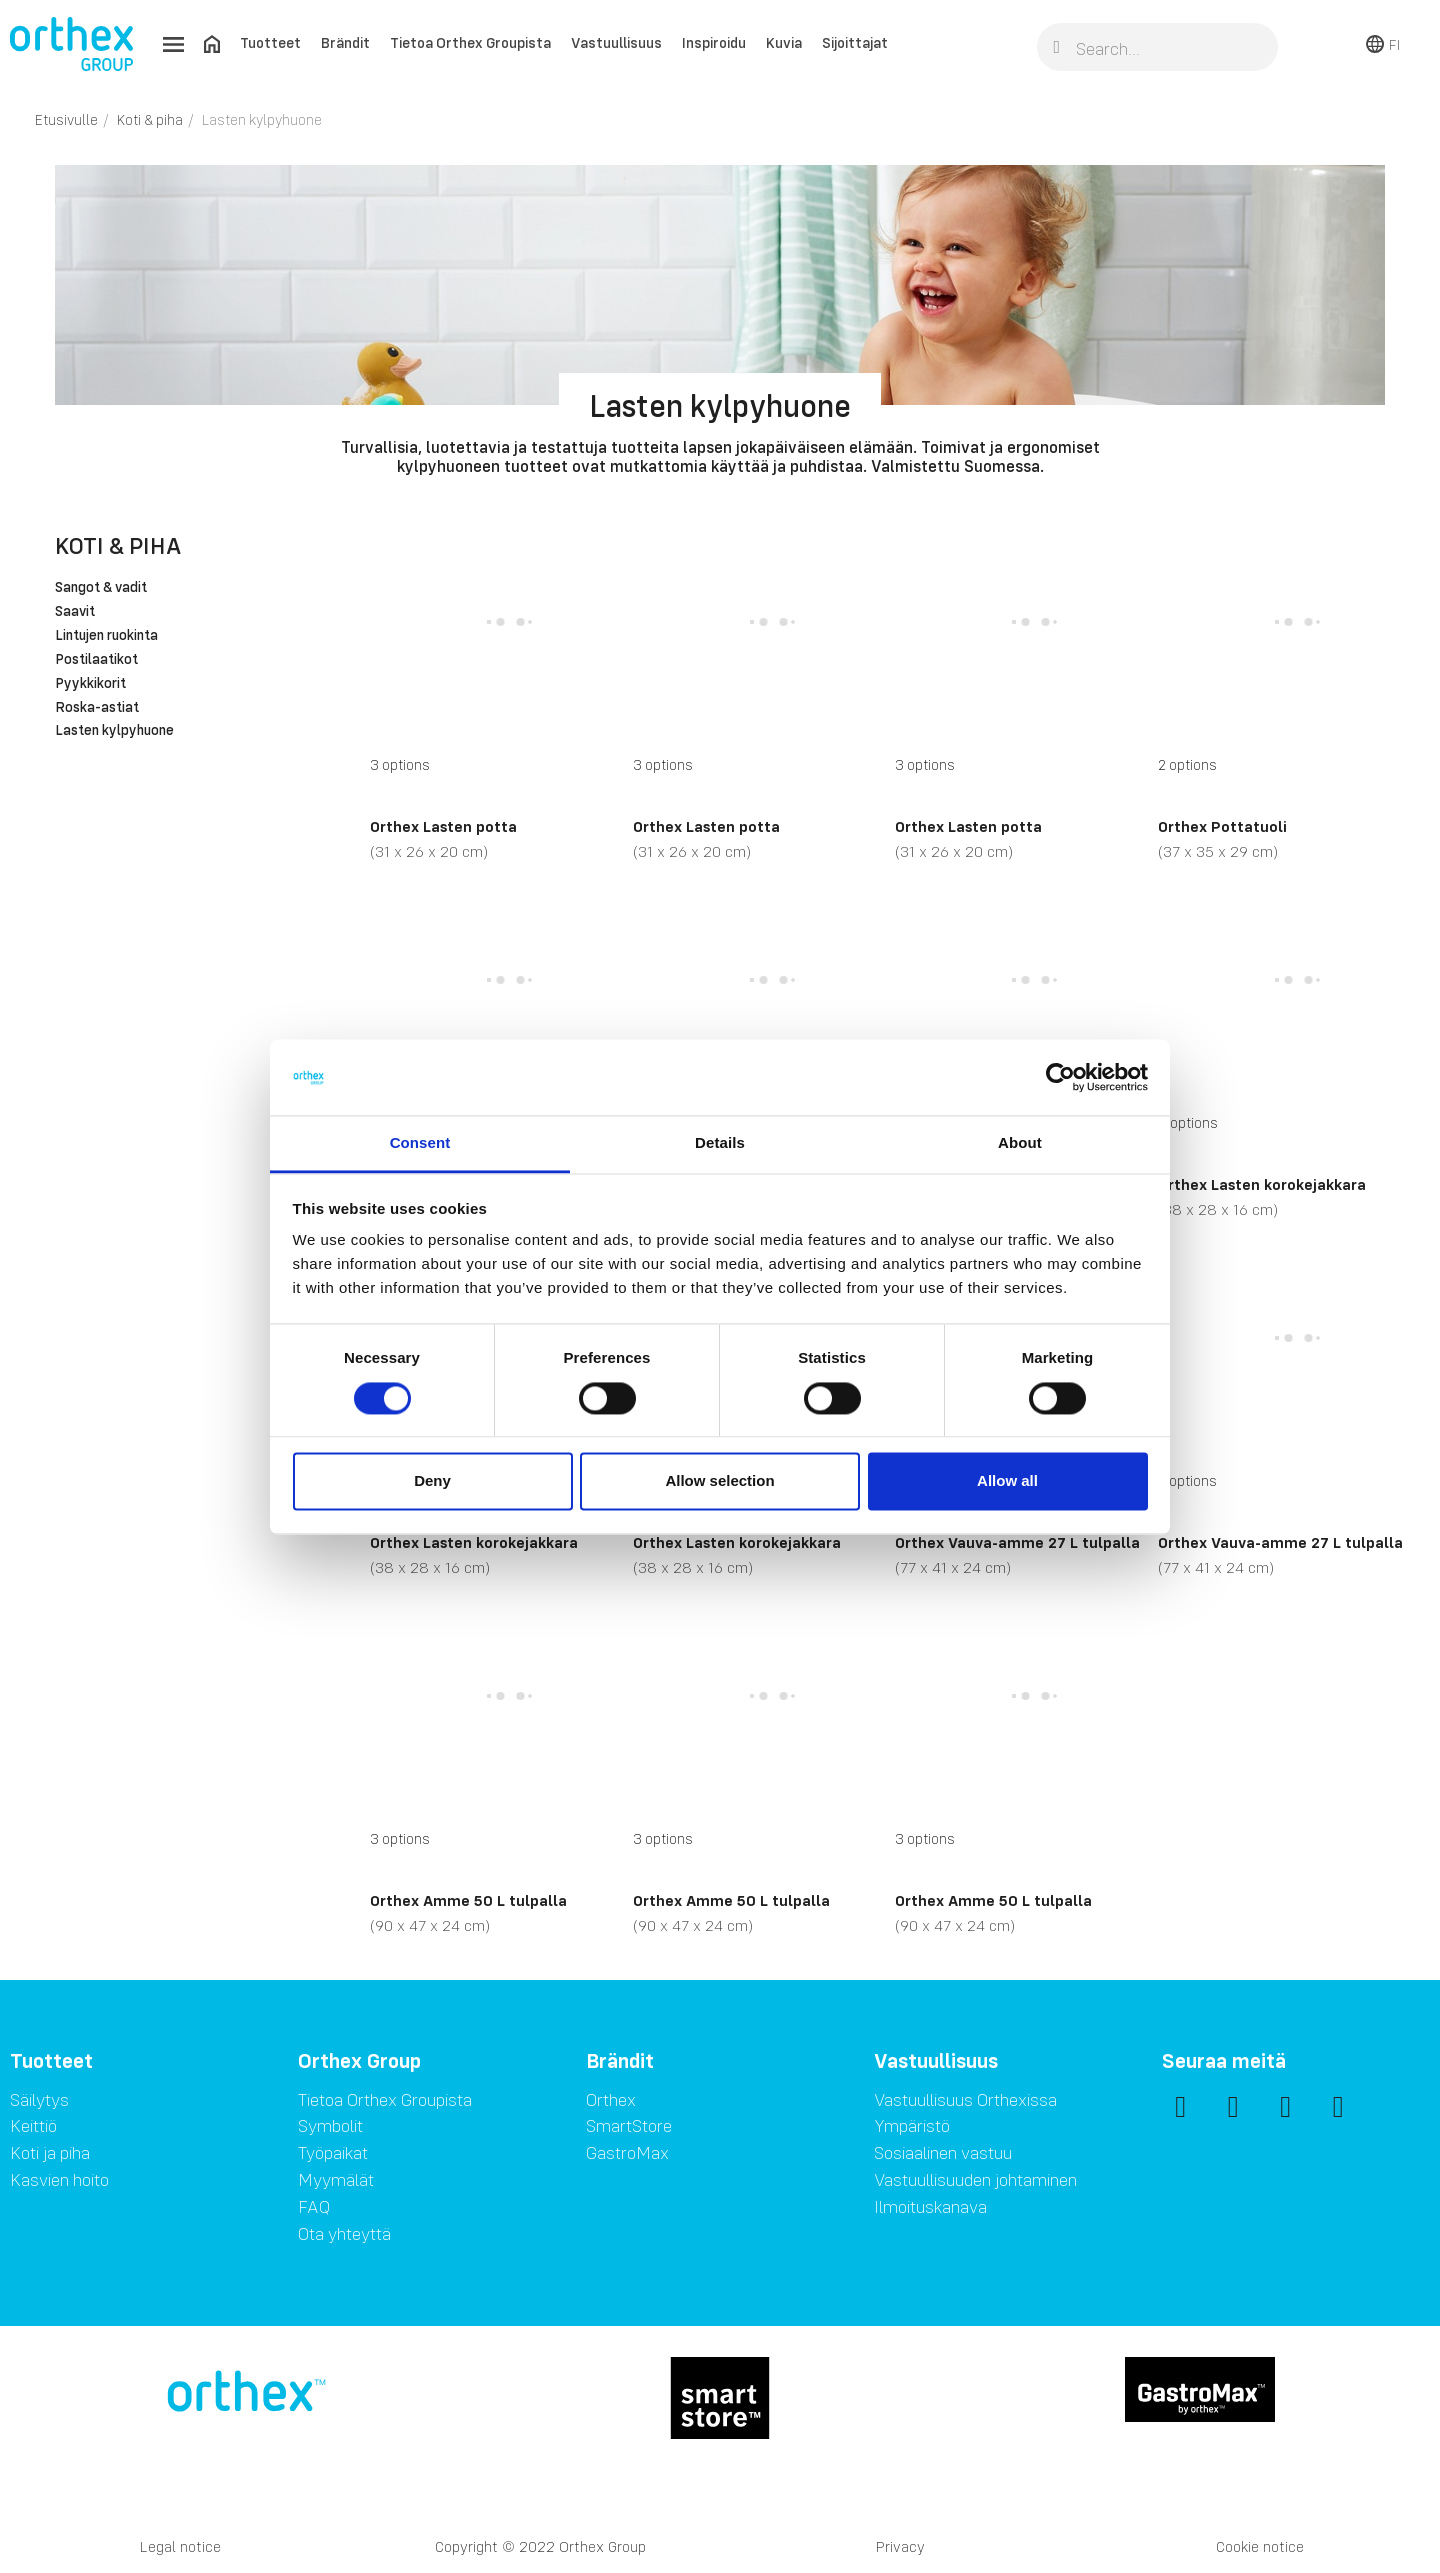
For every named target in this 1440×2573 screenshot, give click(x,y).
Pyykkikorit (90, 684)
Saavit (75, 612)
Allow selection (719, 1481)
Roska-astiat (97, 708)
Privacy (900, 2546)
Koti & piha (118, 545)
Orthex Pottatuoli (1222, 826)
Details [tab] (720, 1143)
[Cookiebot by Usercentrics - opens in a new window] (1060, 1077)
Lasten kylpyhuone (114, 731)
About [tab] (1020, 1143)
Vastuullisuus (616, 42)
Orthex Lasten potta (443, 826)
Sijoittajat (855, 42)
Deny (432, 1481)
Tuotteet (270, 42)
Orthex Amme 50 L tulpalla (468, 1900)
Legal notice (180, 2546)
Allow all (1007, 1481)
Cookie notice (1260, 2546)
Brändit (345, 42)
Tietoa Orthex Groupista (470, 42)
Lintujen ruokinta (106, 636)
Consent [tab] (420, 1143)
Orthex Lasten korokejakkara (1262, 1184)
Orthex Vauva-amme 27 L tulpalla (1017, 1542)
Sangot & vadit (101, 588)
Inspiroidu (714, 42)
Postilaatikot (96, 660)
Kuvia (784, 42)
